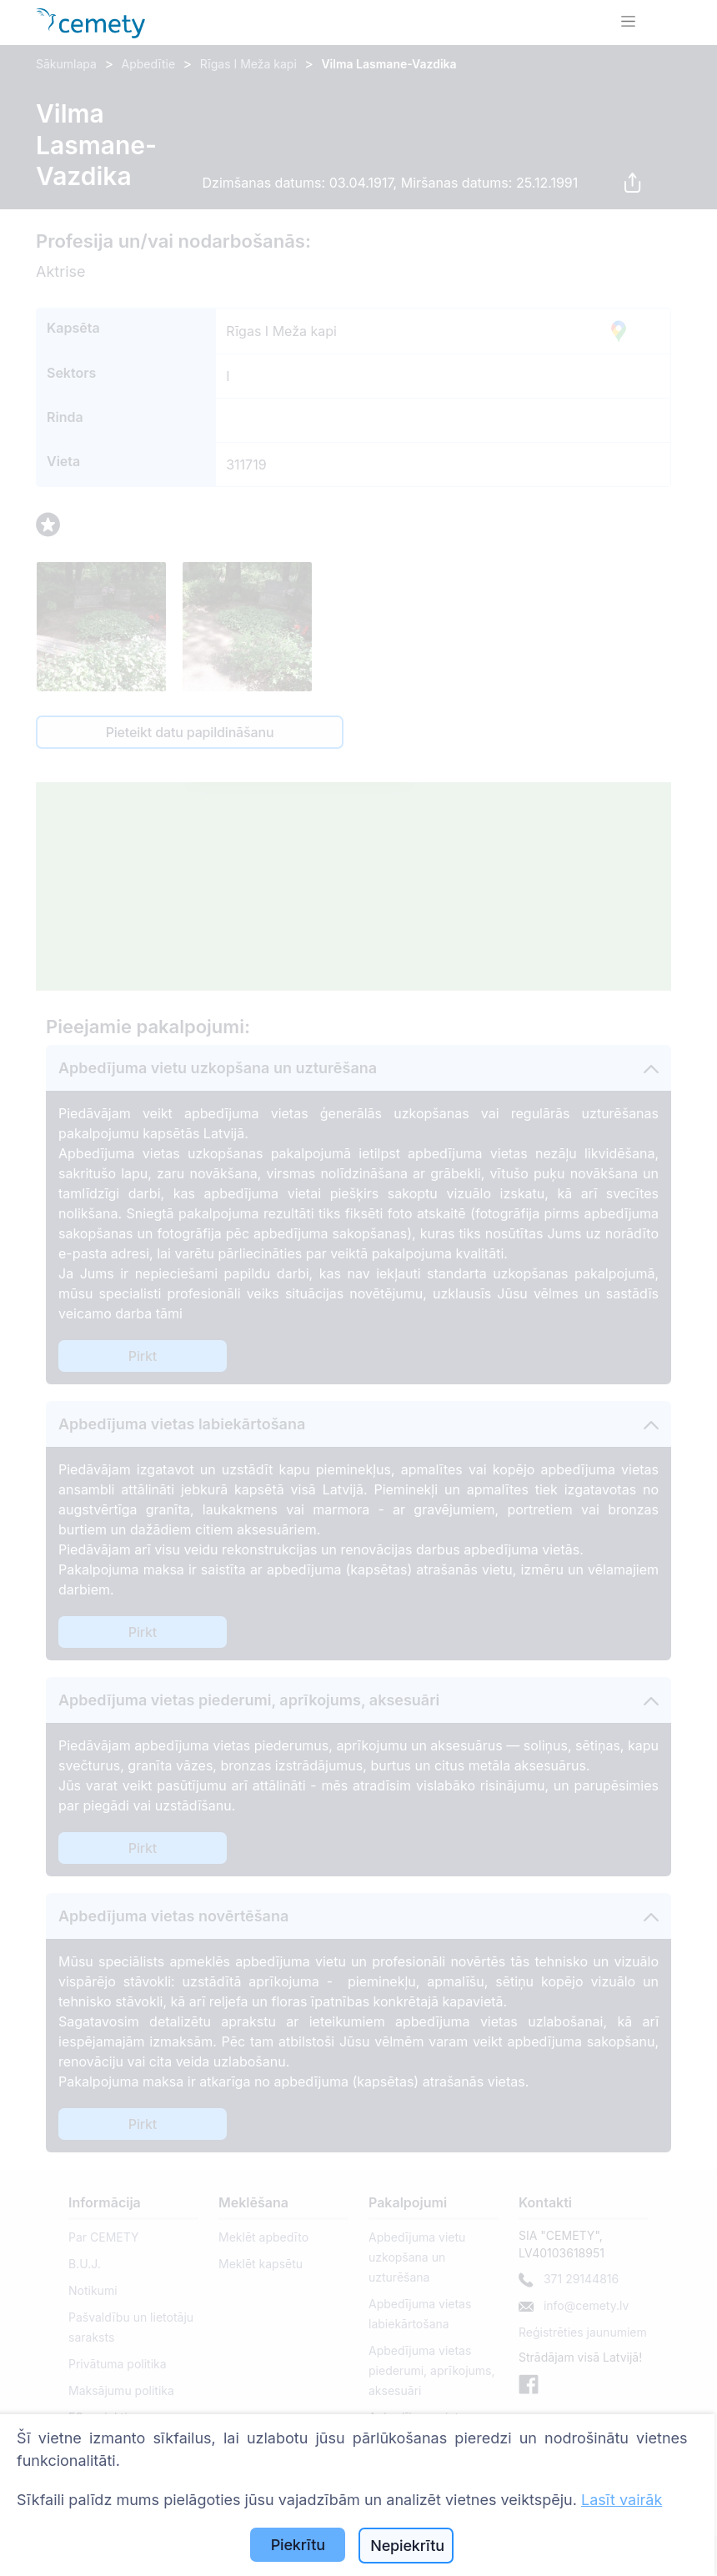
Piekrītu (298, 2544)
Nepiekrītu (407, 2545)
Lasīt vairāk (621, 2499)
